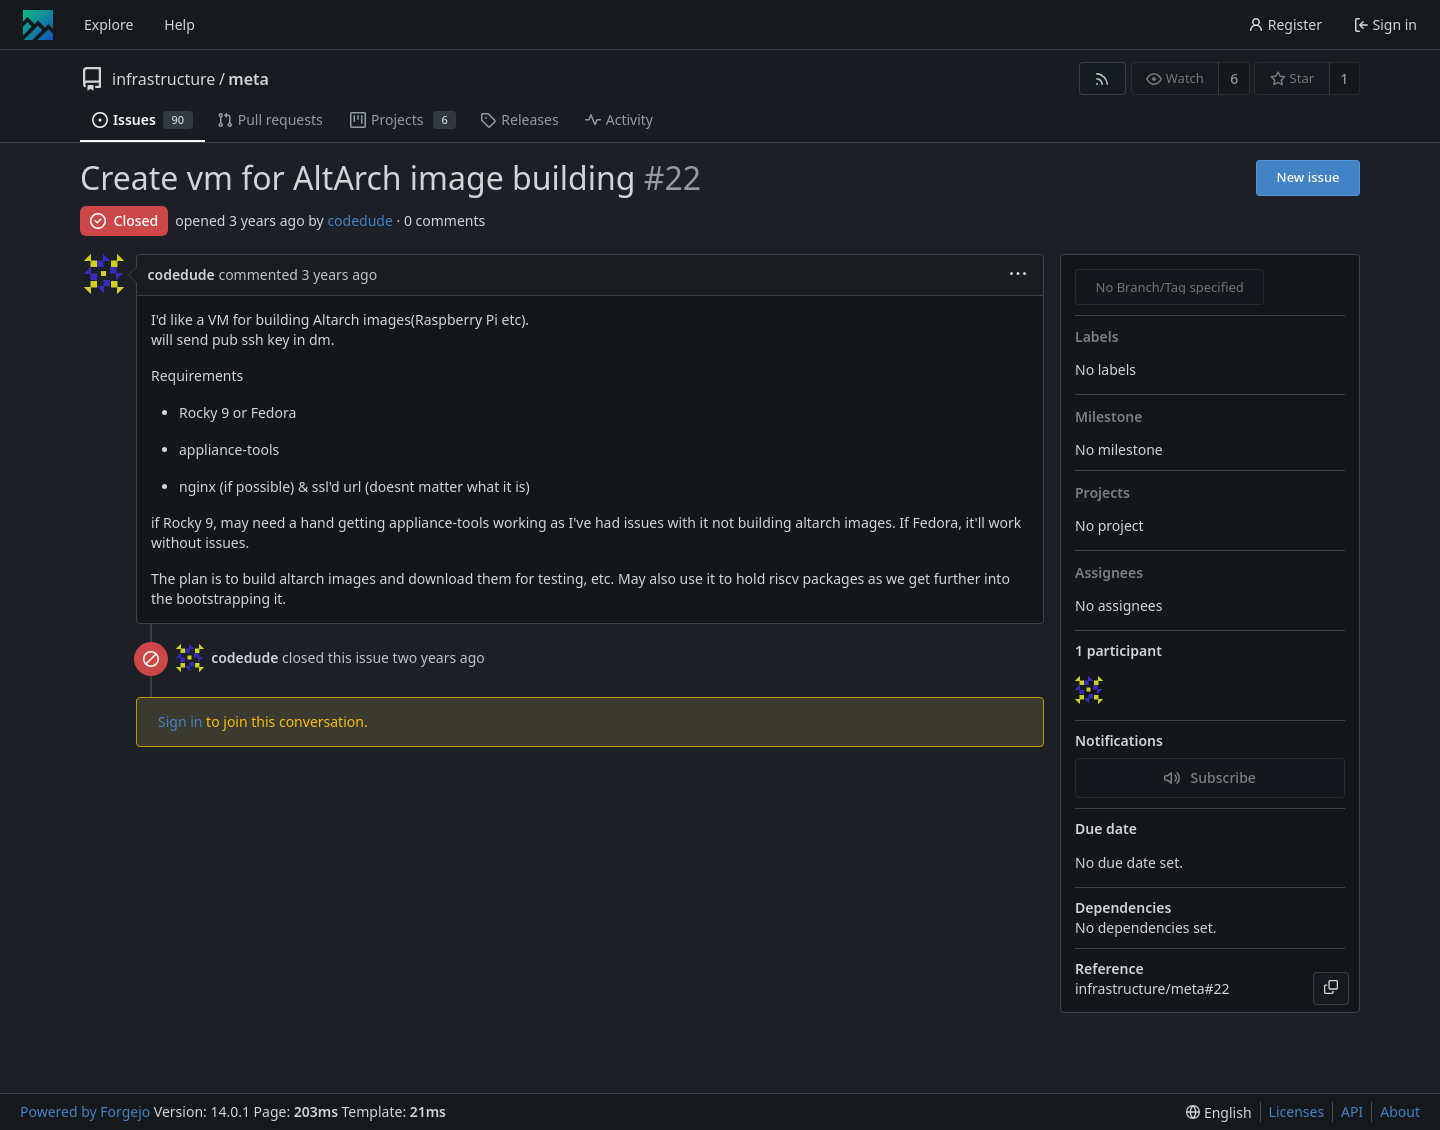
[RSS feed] (1102, 78)
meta (248, 79)
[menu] (1018, 275)
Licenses (1297, 1111)
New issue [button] (1308, 177)
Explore (108, 24)
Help (179, 24)
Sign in (180, 721)
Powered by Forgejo (85, 1111)
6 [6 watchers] (1234, 78)
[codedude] (1091, 691)
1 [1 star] (1344, 78)
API (1352, 1111)
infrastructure (163, 79)
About (1400, 1111)
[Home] (38, 25)
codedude (359, 220)
